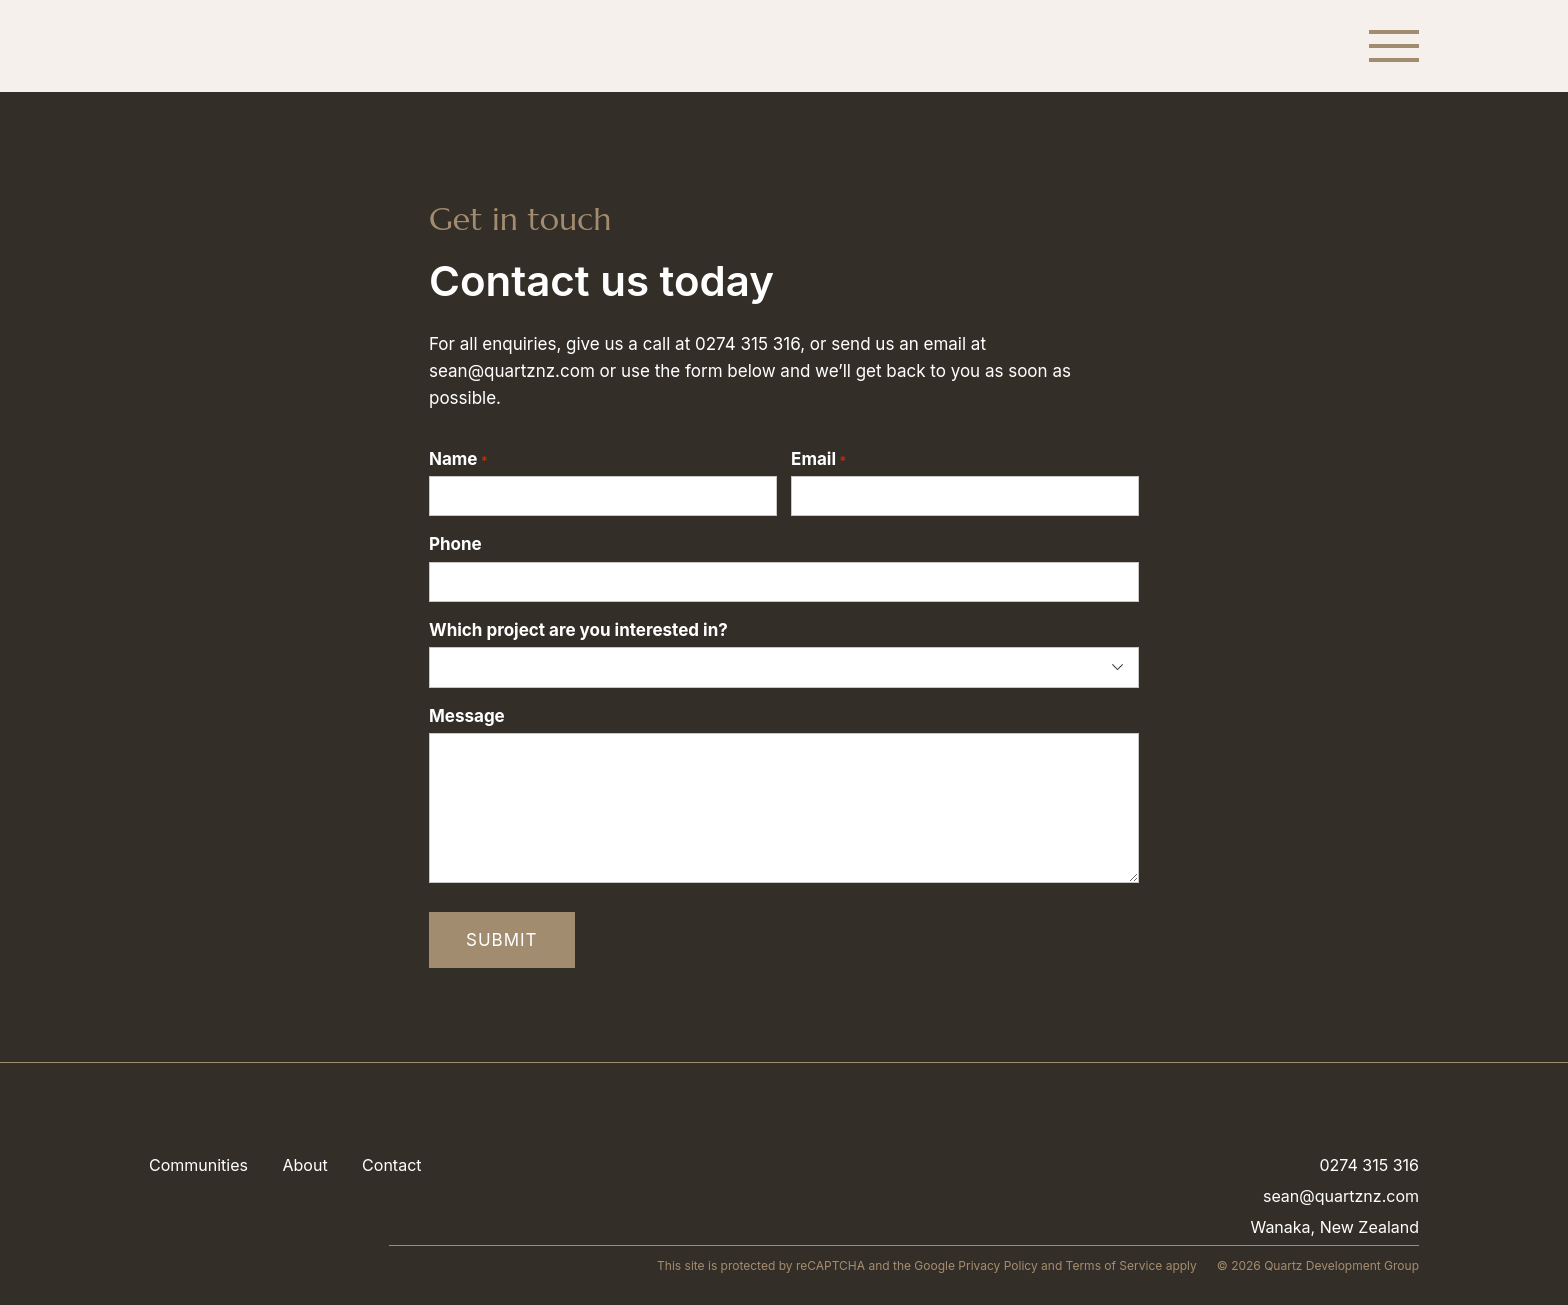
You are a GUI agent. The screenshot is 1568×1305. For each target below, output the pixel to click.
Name (458, 459)
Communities (198, 1165)
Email (818, 459)
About (304, 1165)
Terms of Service (1114, 1265)
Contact (391, 1165)
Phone (455, 544)
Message (467, 716)
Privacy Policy (997, 1265)
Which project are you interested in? (578, 630)
